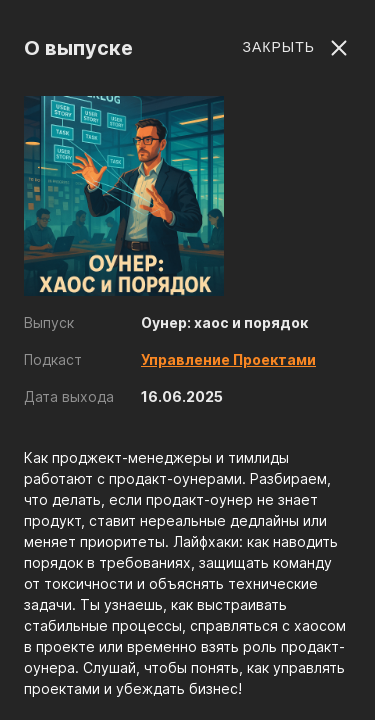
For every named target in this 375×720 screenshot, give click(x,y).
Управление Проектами (228, 359)
